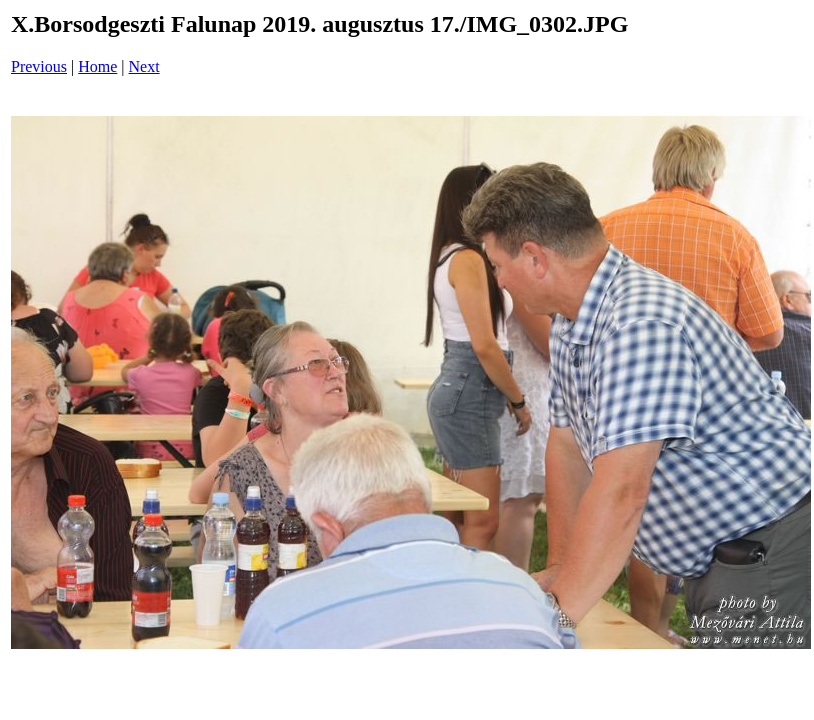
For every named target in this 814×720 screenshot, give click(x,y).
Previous (39, 66)
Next (144, 66)
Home (97, 66)
